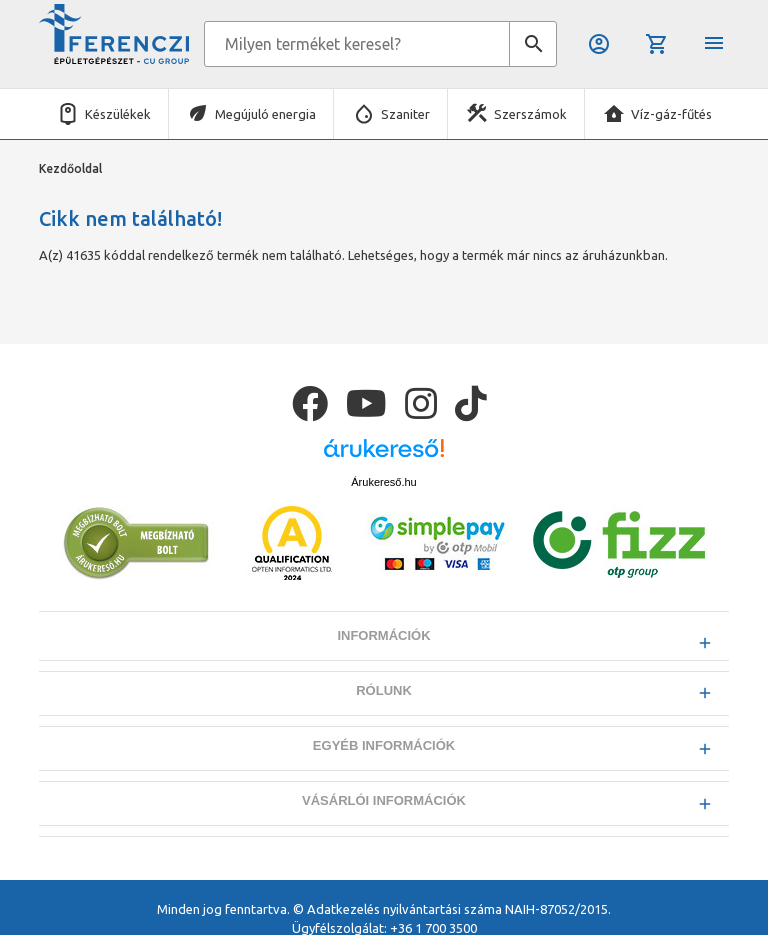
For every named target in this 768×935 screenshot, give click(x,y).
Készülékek (118, 114)
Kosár (657, 44)
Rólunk (384, 690)
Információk (383, 635)
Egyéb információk (384, 745)
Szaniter (405, 114)
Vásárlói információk (384, 800)
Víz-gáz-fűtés (671, 114)
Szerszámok (530, 114)
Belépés (599, 44)
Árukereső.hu (383, 482)
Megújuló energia (265, 114)
